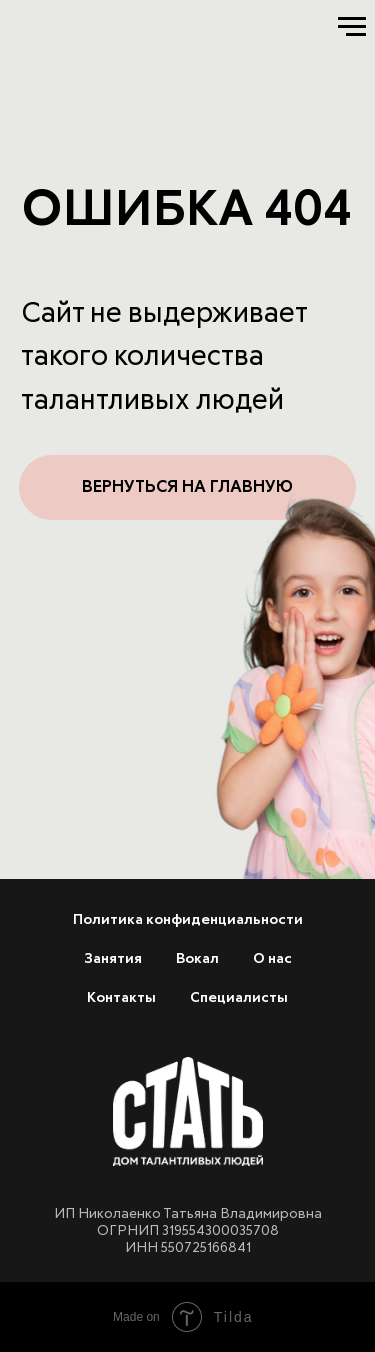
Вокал (197, 959)
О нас (272, 959)
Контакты (121, 998)
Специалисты (239, 998)
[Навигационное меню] (352, 27)
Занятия (113, 959)
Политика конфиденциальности (188, 920)
